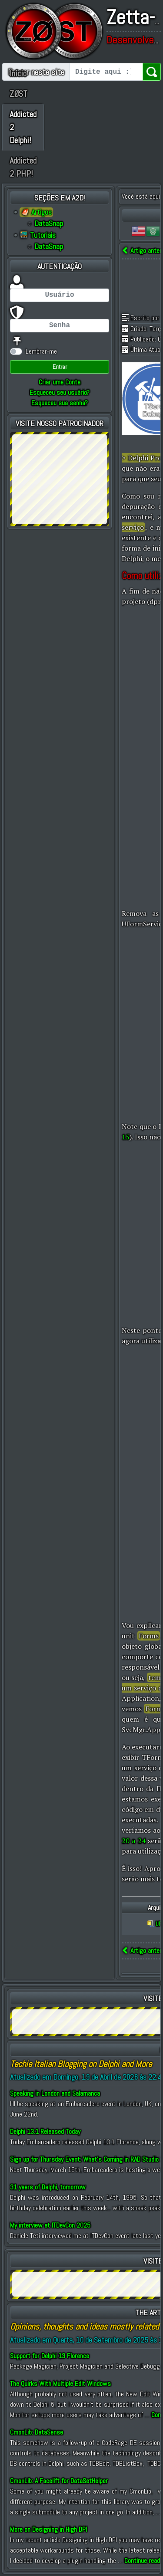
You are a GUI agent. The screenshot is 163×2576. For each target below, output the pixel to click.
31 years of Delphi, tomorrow (48, 2187)
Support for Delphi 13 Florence (49, 2355)
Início (18, 73)
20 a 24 (134, 1840)
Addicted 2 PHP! (23, 167)
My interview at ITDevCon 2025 (50, 2225)
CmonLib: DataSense (36, 2432)
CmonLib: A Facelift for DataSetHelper (59, 2480)
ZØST (18, 93)
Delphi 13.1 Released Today (45, 2131)
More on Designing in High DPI (48, 2529)
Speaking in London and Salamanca (55, 2093)
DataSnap (48, 223)
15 (126, 1137)
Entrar (60, 367)
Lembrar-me (41, 351)
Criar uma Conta (59, 382)
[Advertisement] (59, 477)
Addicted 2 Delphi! (23, 127)
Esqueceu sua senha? (59, 402)
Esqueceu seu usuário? (60, 392)
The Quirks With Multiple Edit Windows (60, 2383)
